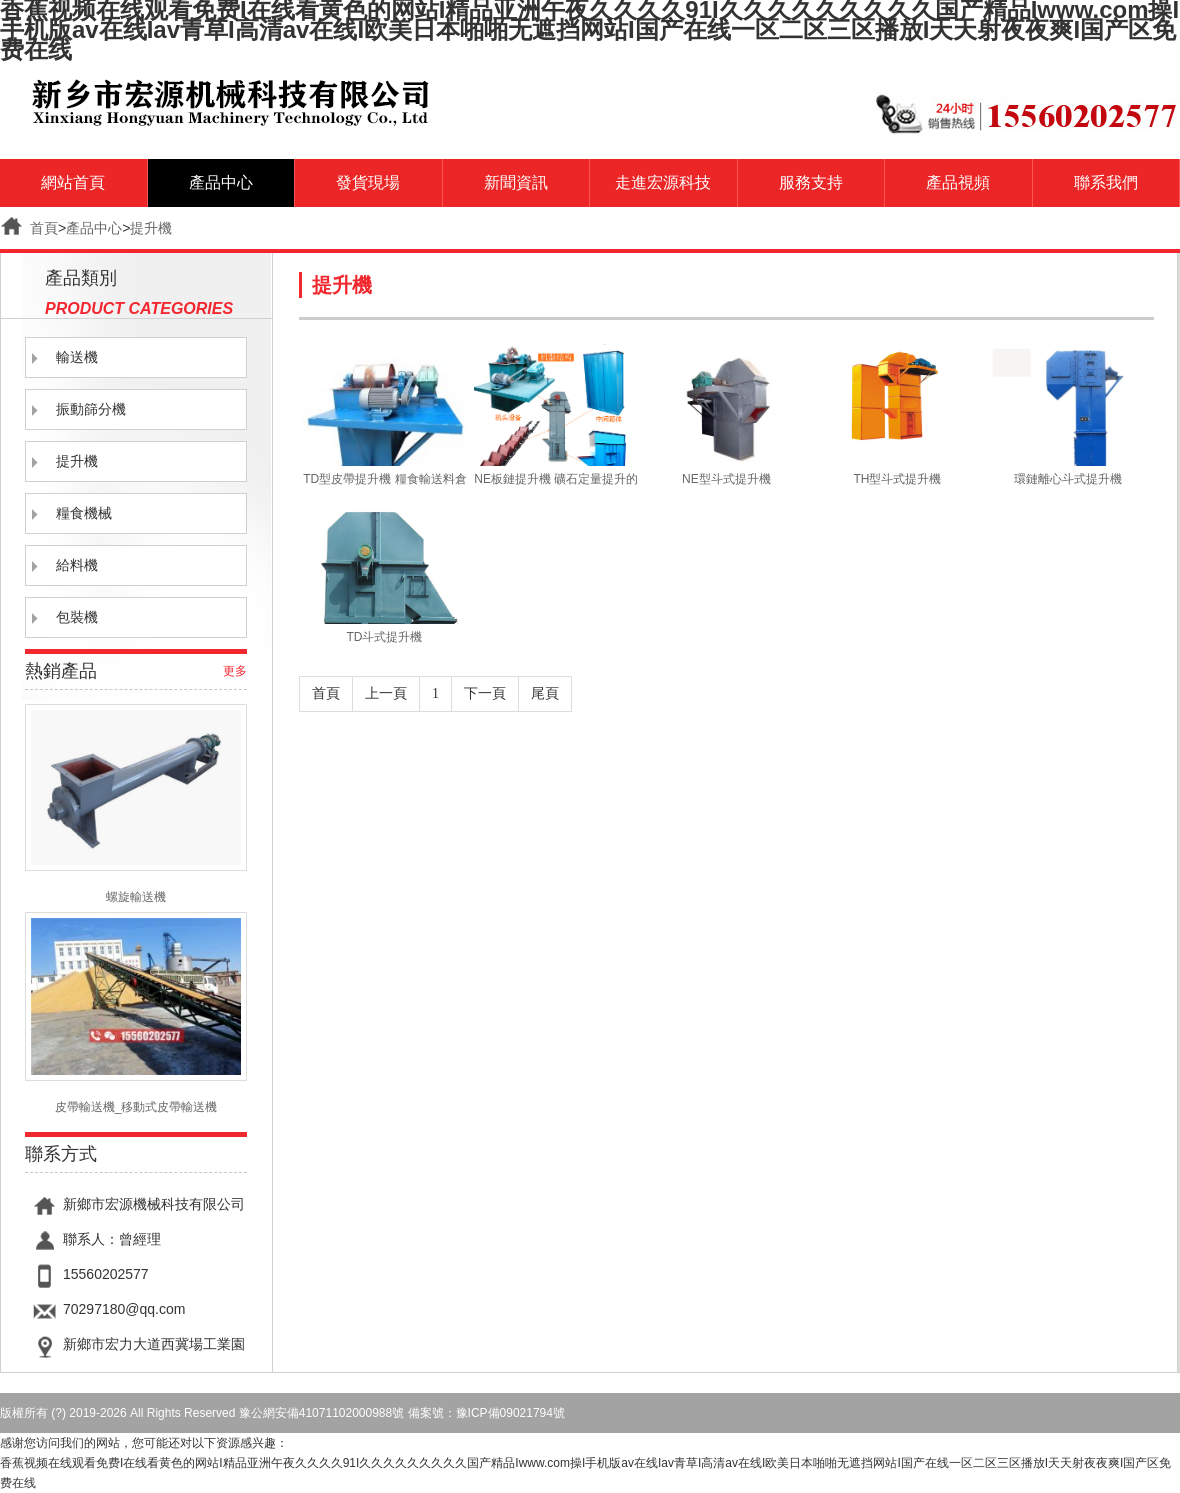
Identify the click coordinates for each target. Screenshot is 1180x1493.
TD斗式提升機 (384, 637)
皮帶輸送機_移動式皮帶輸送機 (136, 1013)
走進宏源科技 (663, 182)
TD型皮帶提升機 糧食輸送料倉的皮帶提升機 (384, 479)
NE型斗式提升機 (726, 479)
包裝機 (77, 617)
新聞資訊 (516, 182)
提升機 (151, 228)
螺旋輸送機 (136, 804)
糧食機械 (84, 513)
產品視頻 (958, 182)
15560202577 (106, 1274)
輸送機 (77, 357)
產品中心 (221, 182)
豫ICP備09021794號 (510, 1413)
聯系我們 (1106, 182)
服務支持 (811, 182)
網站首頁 (73, 182)
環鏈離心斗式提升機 (1068, 479)
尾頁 (545, 693)
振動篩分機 (91, 409)
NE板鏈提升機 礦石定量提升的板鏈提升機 (555, 479)
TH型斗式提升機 (897, 479)
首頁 (44, 228)
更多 (235, 671)
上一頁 (386, 693)
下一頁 (485, 693)
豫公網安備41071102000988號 (321, 1413)
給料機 (77, 565)
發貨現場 (368, 182)
